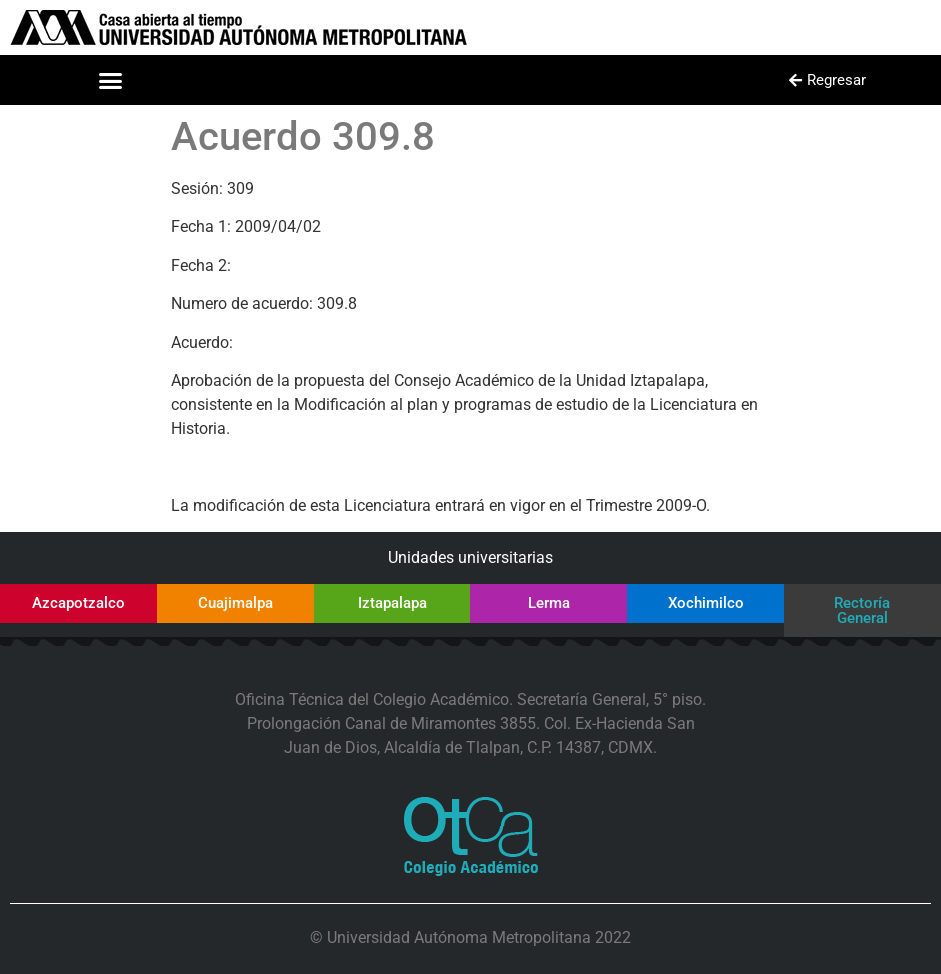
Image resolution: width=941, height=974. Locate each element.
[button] (111, 80)
